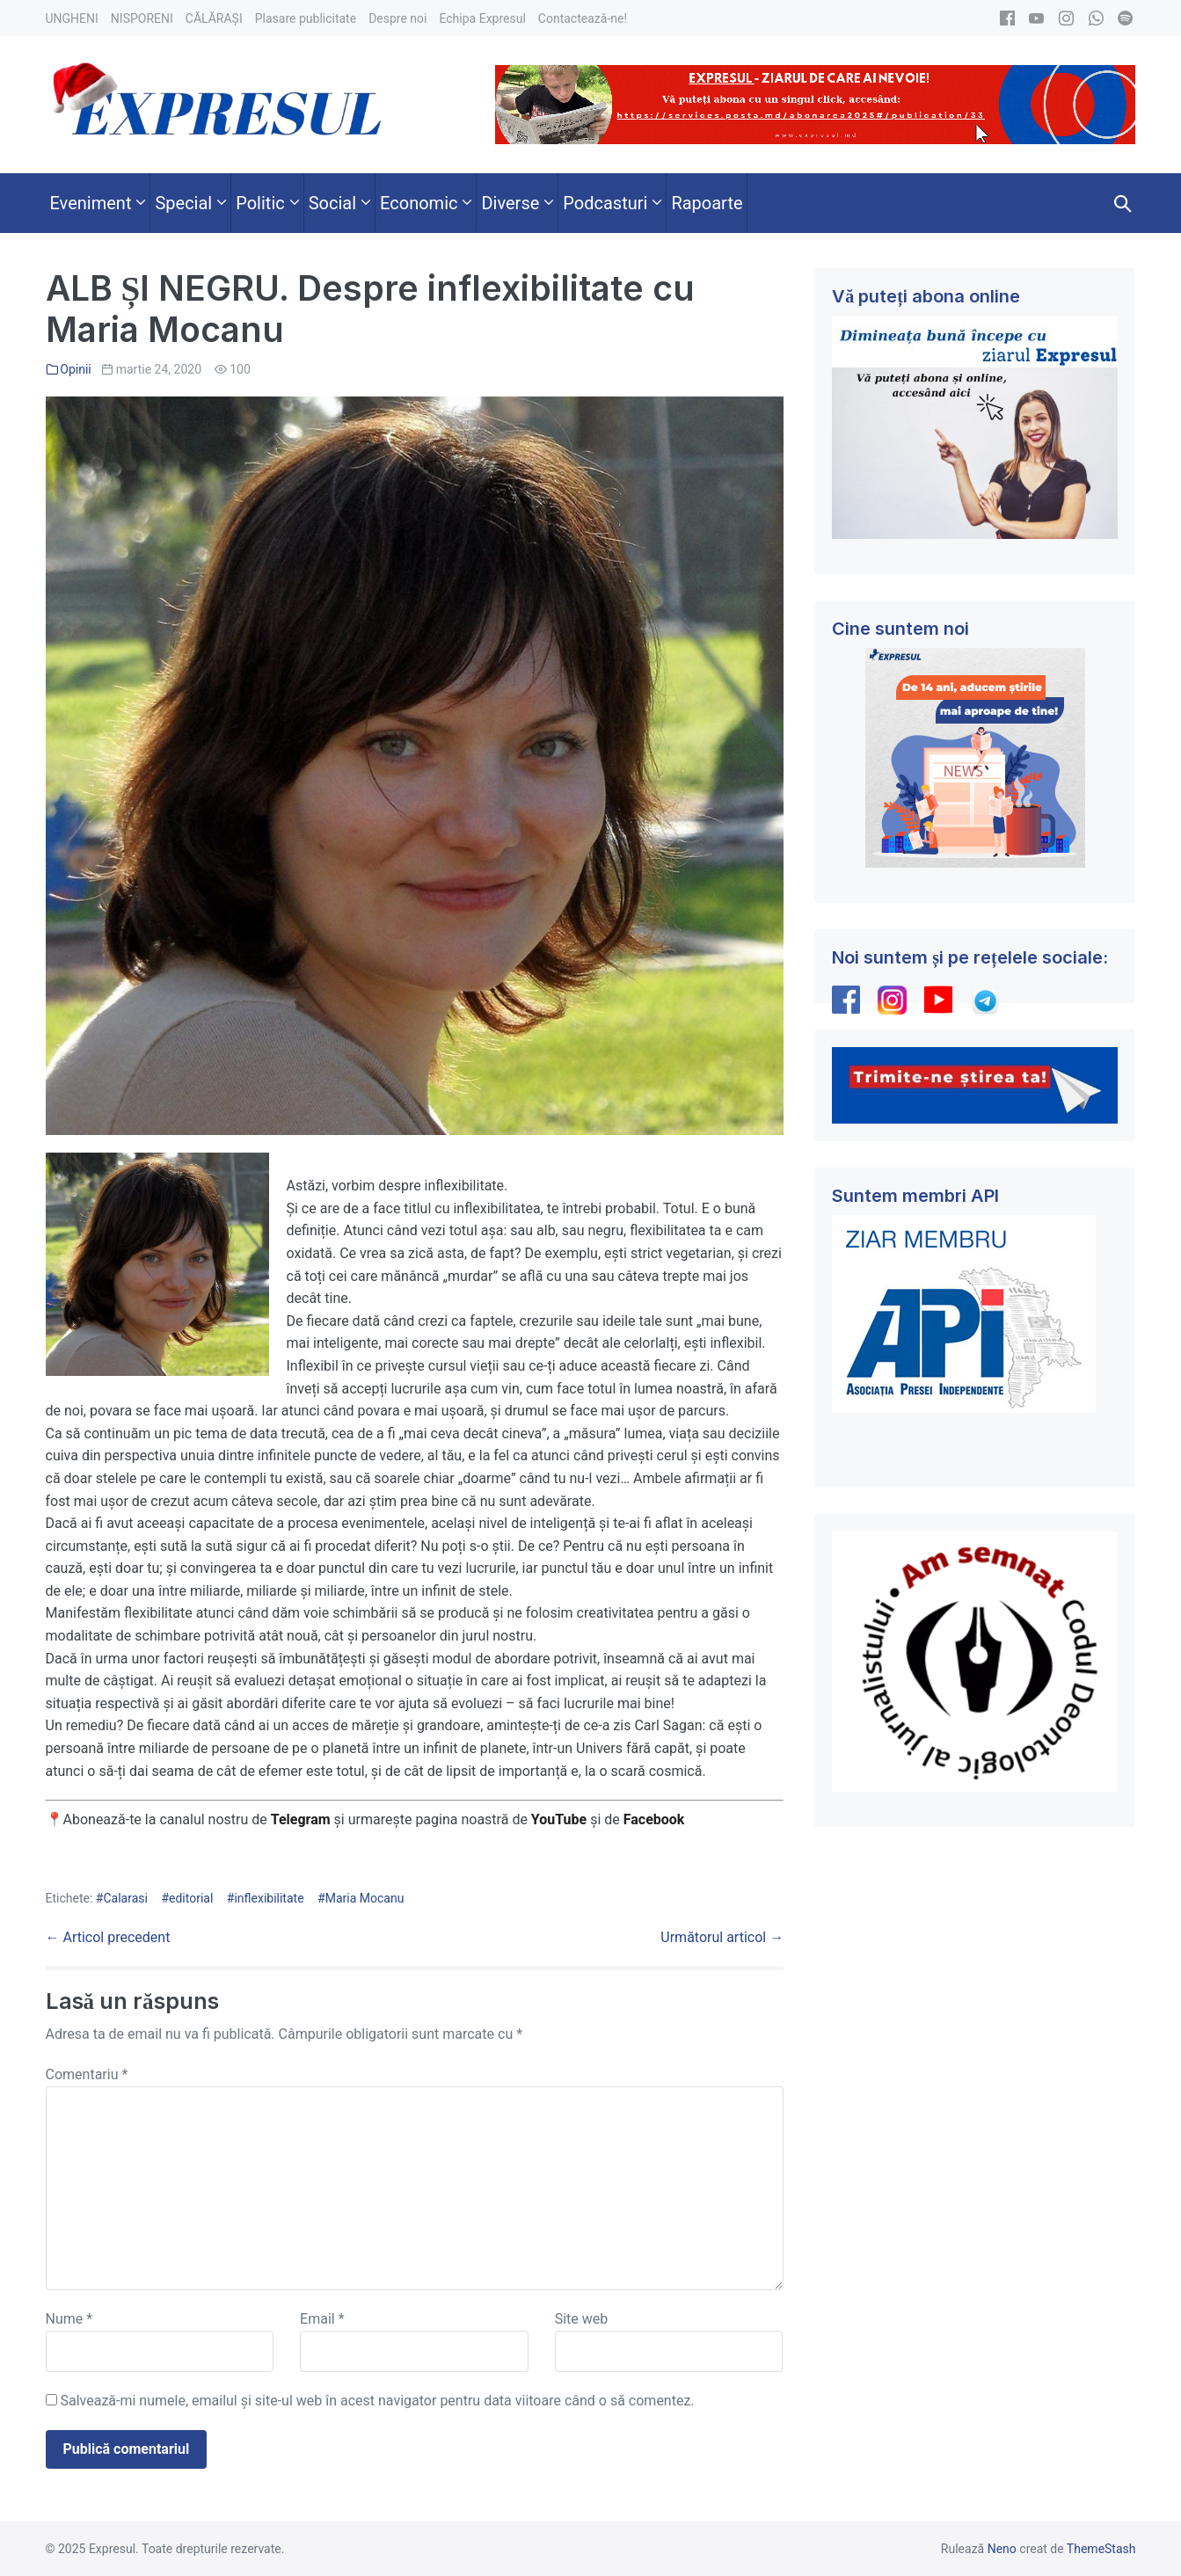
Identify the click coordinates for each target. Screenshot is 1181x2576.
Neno (1002, 2549)
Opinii (75, 369)
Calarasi (125, 1898)
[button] (1123, 203)
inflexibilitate (268, 1898)
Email (322, 2318)
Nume (69, 2318)
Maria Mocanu (365, 1898)
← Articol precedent (108, 1937)
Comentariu (87, 2074)
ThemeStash (1101, 2549)
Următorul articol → (722, 1937)
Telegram (301, 1819)
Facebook (656, 1819)
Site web (582, 2318)
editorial (191, 1898)
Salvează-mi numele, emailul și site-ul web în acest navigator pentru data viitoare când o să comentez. (377, 2400)
